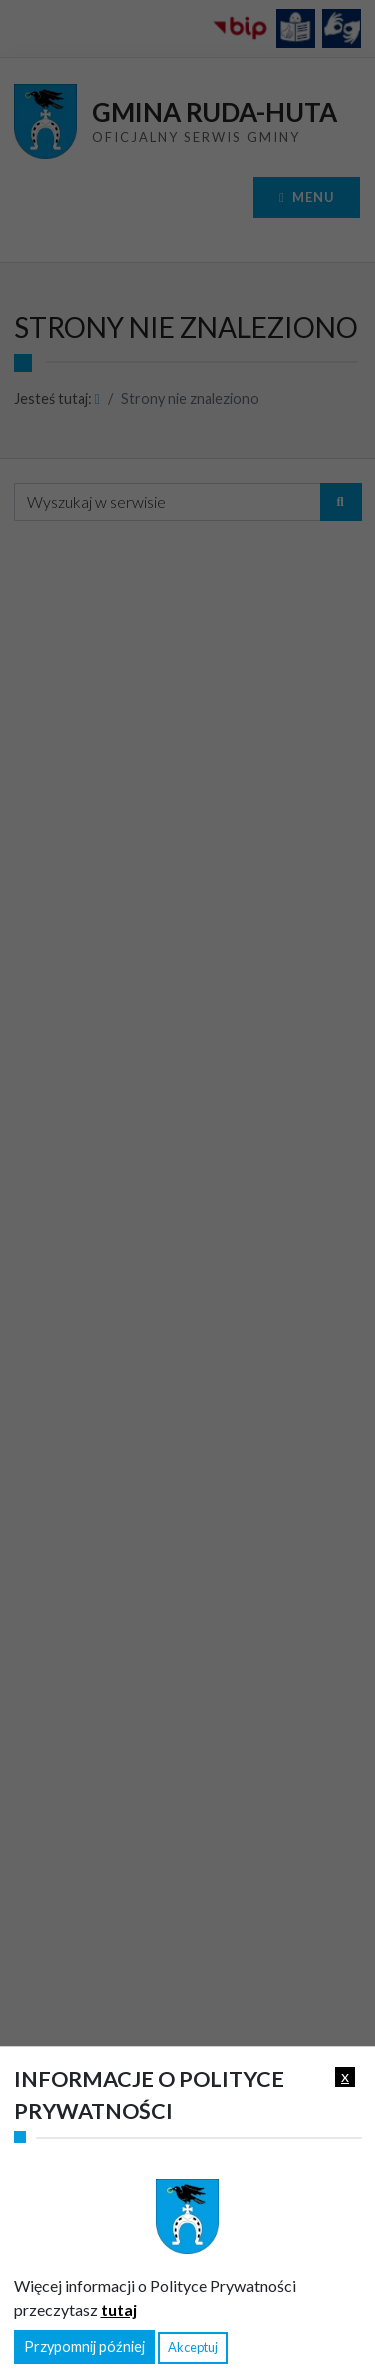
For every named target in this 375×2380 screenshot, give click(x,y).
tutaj (119, 2309)
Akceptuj (193, 2347)
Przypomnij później (84, 2346)
